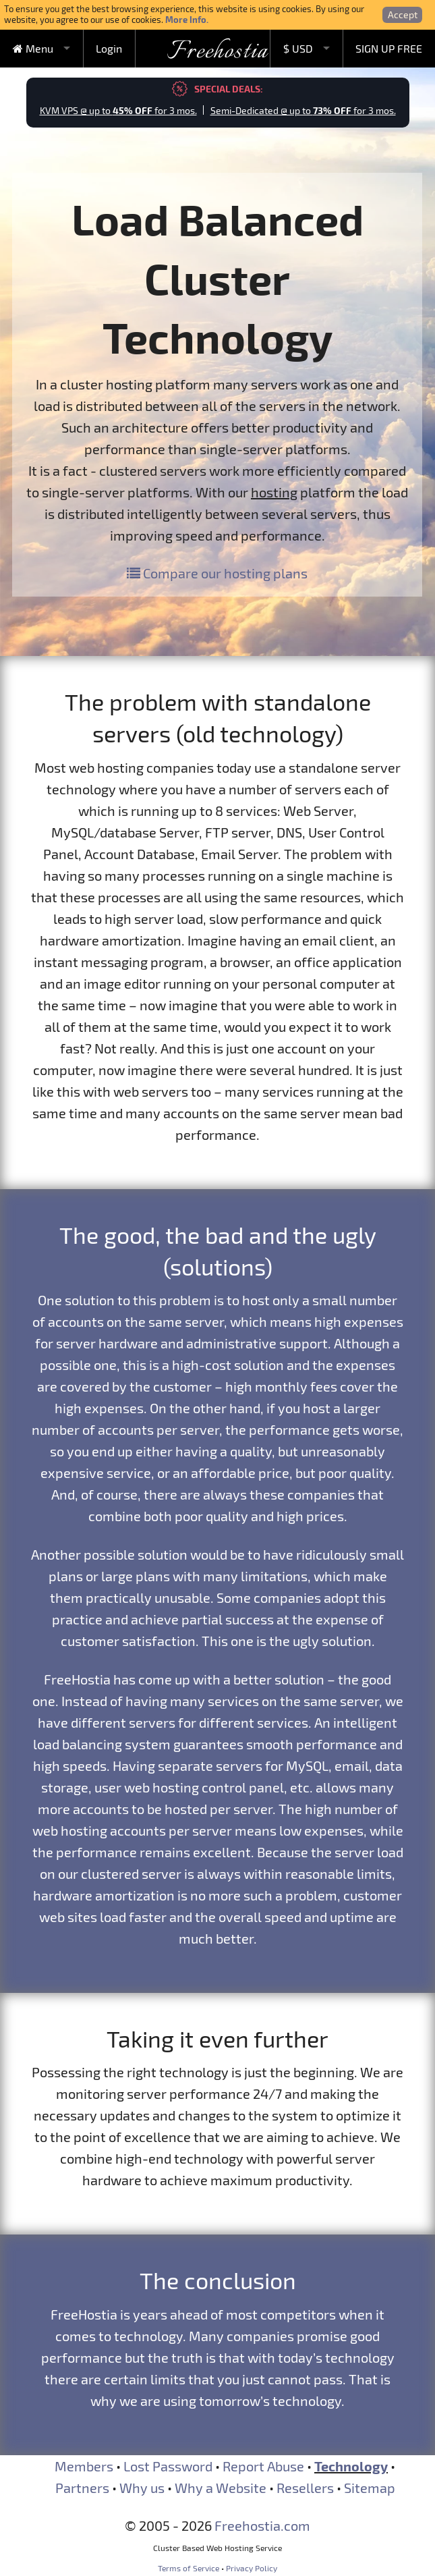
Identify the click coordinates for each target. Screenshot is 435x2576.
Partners (82, 2487)
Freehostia (217, 52)
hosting (274, 492)
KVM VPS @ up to (118, 110)
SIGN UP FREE (388, 48)
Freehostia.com (262, 2525)
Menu (33, 48)
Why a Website (220, 2487)
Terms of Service (188, 2568)
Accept (402, 14)
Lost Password (167, 2466)
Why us (142, 2487)
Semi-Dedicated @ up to (303, 110)
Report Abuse (263, 2466)
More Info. (186, 19)
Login (109, 48)
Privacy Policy (251, 2568)
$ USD (298, 48)
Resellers (305, 2487)
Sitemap (369, 2487)
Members (84, 2466)
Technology (351, 2466)
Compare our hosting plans (217, 573)
